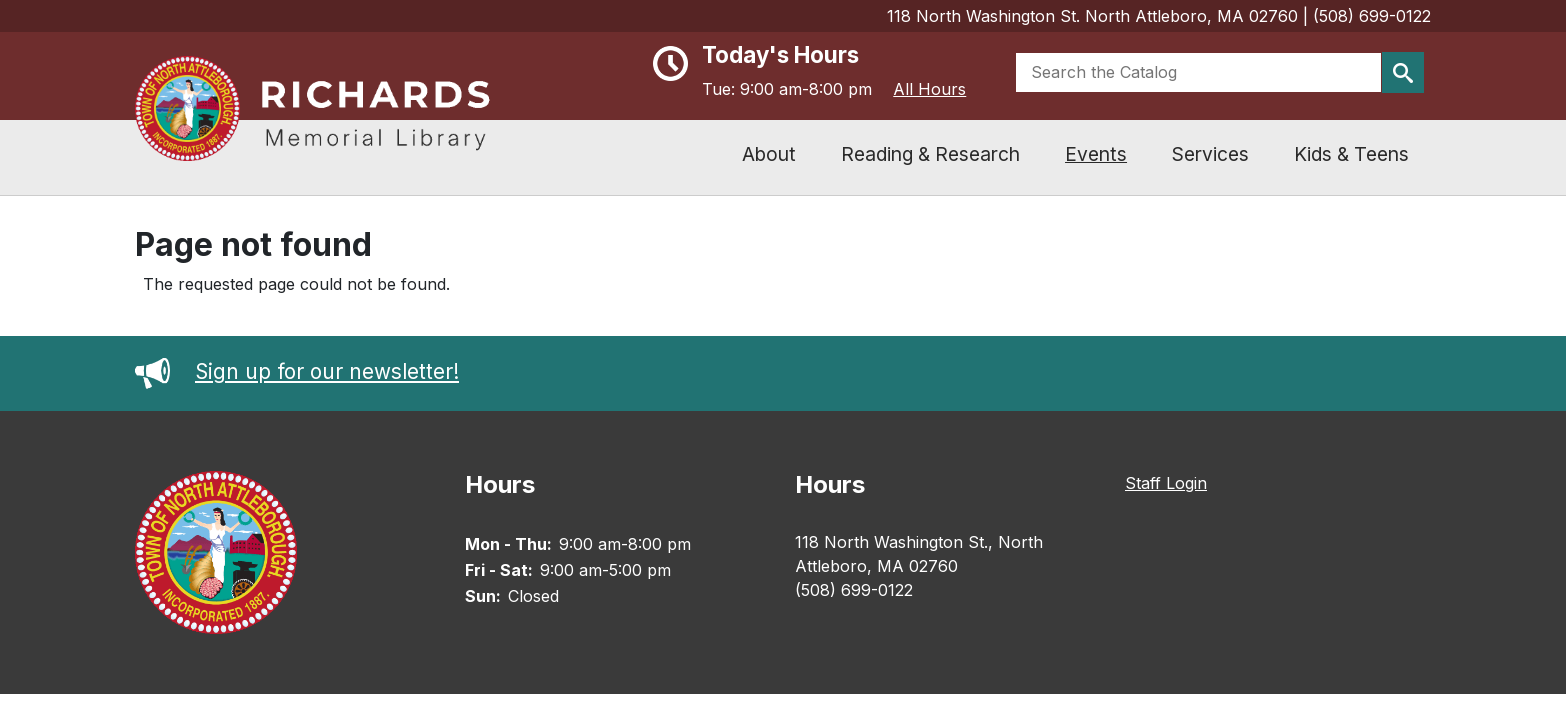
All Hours (929, 89)
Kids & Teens (1351, 154)
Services (1210, 154)
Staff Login (1166, 483)
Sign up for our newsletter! (297, 371)
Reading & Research (930, 154)
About (769, 154)
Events (1096, 154)
